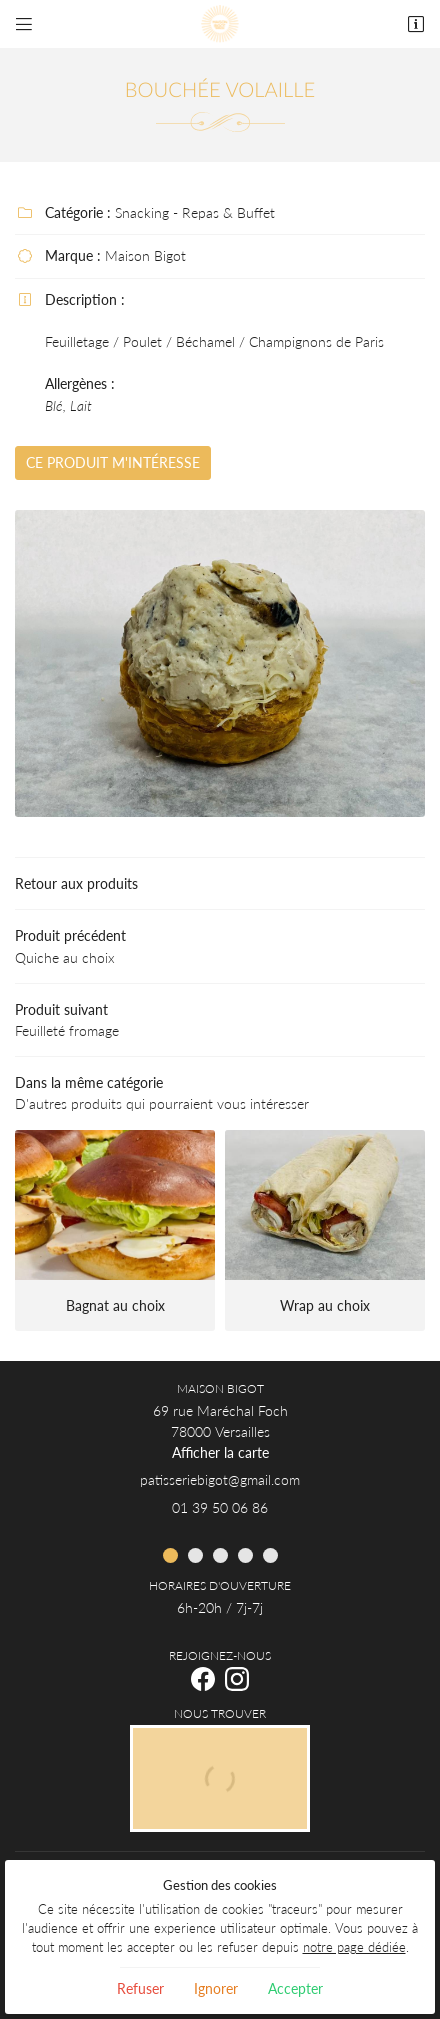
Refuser (140, 1988)
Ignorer (216, 1988)
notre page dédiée (354, 1947)
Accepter (295, 1988)
